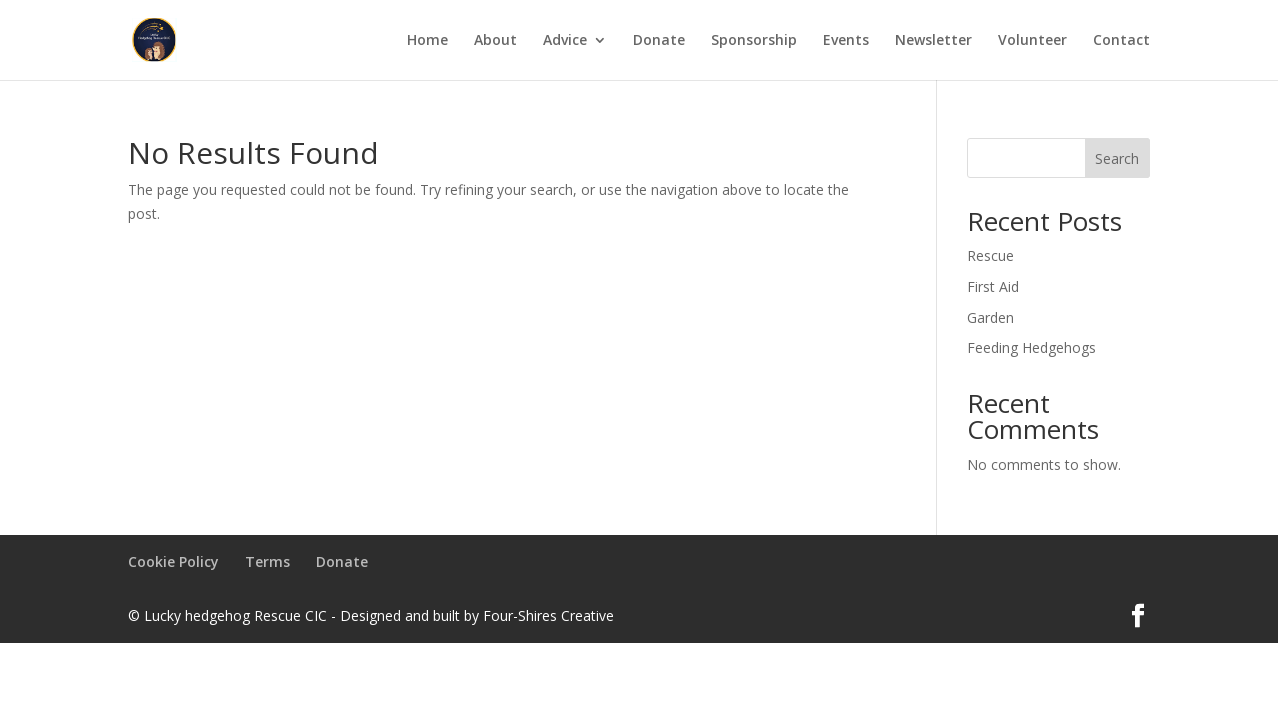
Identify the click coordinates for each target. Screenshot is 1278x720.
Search (1117, 158)
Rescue (990, 255)
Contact (1121, 41)
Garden (990, 317)
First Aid (993, 286)
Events (846, 41)
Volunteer (1032, 41)
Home (427, 41)
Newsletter (933, 41)
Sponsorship (754, 41)
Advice (565, 41)
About (495, 41)
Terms (267, 561)
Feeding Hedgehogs (1031, 347)
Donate (659, 41)
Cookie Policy (173, 561)
